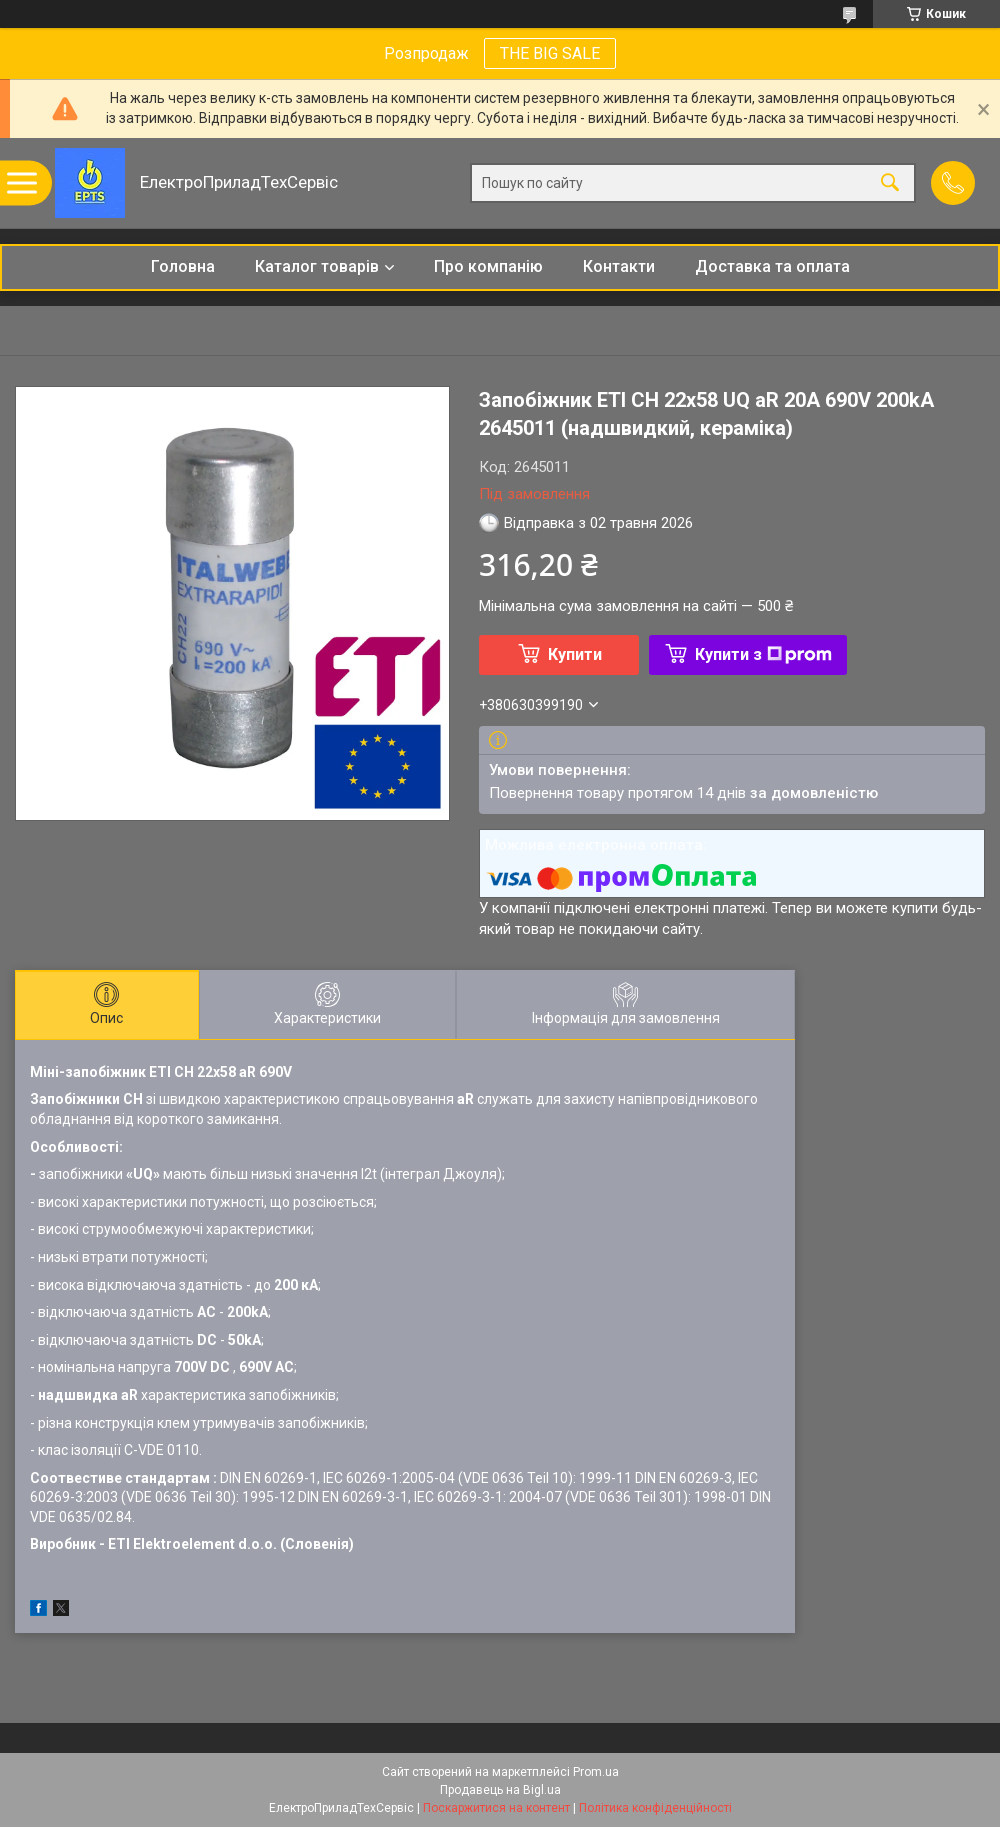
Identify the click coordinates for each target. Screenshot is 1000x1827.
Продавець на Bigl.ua (500, 1790)
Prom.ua (596, 1772)
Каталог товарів (317, 266)
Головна (183, 266)
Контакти (619, 266)
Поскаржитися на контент (496, 1808)
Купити (575, 654)
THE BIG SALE (550, 53)
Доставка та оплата (772, 266)
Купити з (763, 654)
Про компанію (488, 266)
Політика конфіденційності (655, 1808)
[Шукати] (890, 183)
